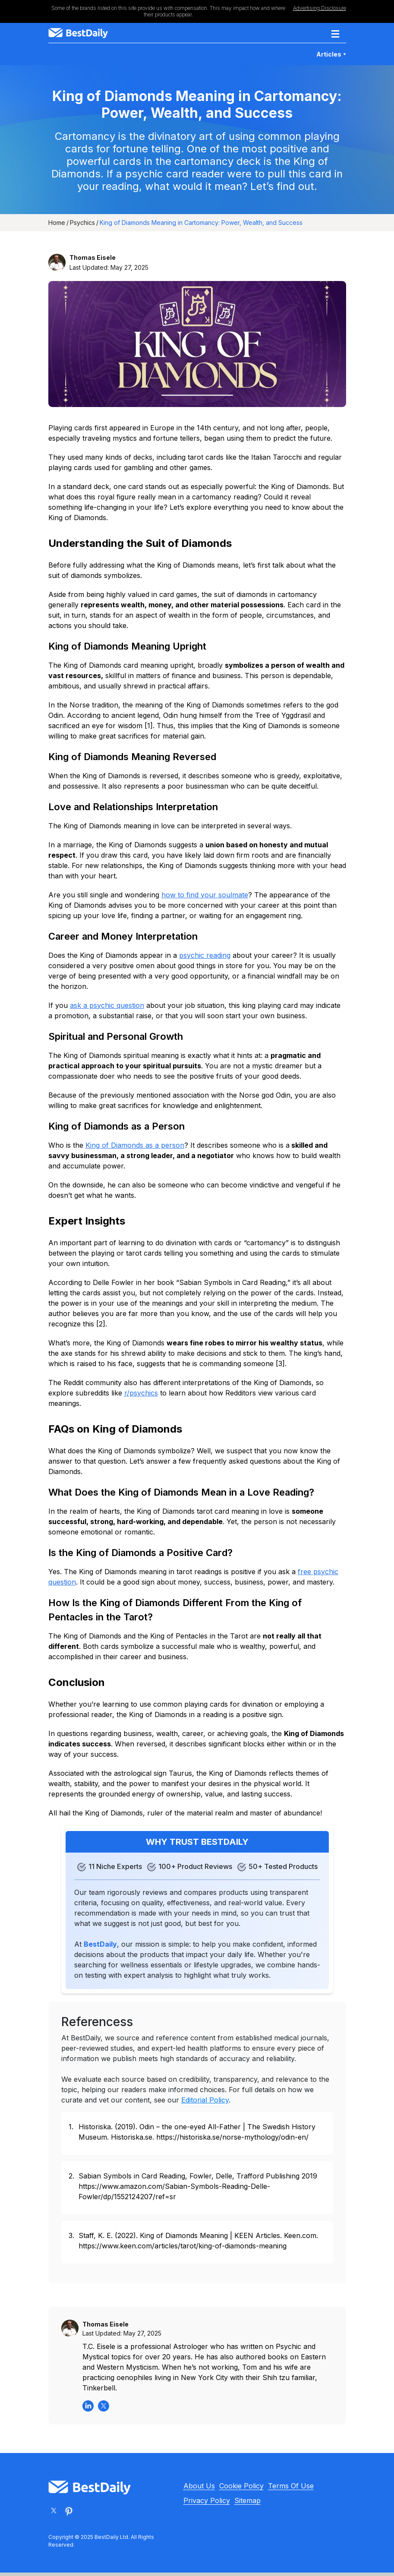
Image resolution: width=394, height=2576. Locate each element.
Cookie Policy (241, 2485)
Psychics (82, 222)
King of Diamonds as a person (134, 1145)
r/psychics (141, 1393)
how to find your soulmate (204, 894)
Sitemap (247, 2500)
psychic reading (204, 955)
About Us (199, 2485)
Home (56, 222)
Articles (331, 54)
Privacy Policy (206, 2500)
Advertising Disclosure (319, 8)
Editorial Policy (205, 2100)
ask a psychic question (107, 1005)
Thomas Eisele (92, 257)
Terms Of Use (291, 2485)
